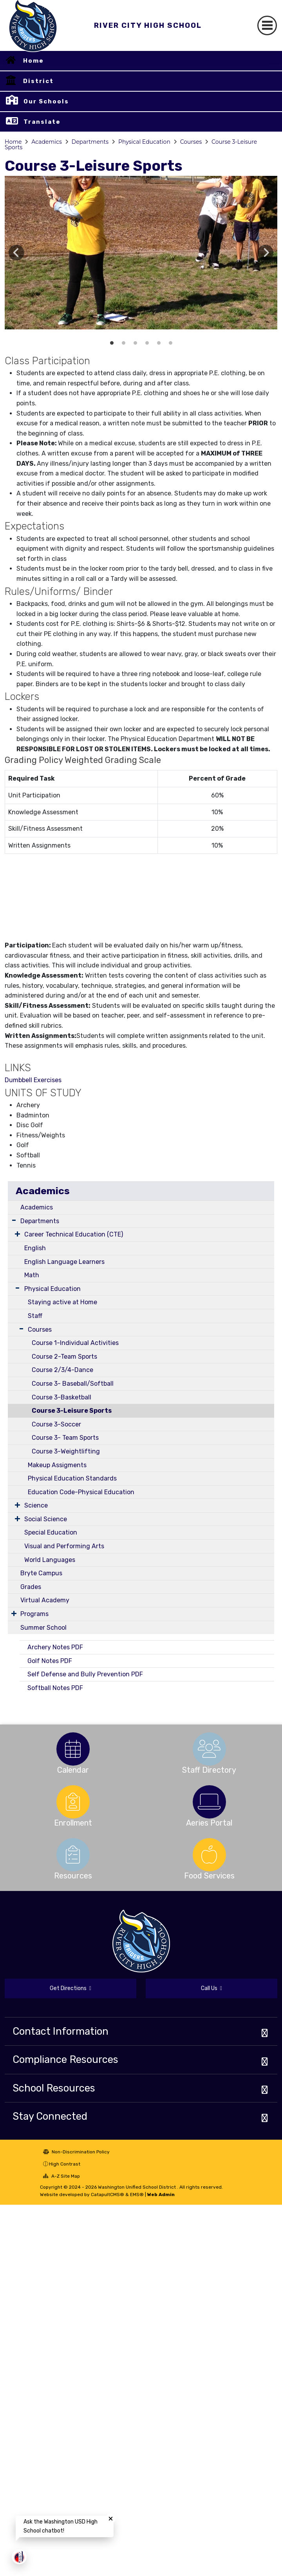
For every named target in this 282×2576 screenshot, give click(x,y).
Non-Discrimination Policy (76, 2152)
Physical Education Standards (72, 1478)
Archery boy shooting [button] (159, 343)
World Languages (49, 1560)
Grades (30, 1587)
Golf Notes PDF (49, 1661)
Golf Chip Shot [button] (123, 343)
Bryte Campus (41, 1573)
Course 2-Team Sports (64, 1356)
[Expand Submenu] (13, 1220)
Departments (90, 141)
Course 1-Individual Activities (75, 1343)
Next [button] (265, 252)
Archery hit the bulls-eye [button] (147, 343)
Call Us (211, 1988)
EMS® (137, 2194)
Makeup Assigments (57, 1465)
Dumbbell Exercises (33, 1080)
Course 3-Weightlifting (66, 1451)
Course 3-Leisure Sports (72, 1410)
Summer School (43, 1627)
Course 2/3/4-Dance (62, 1370)
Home (33, 60)
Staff (35, 1316)
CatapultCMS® (107, 2194)
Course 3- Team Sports (65, 1437)
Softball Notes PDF (55, 1688)
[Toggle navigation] (267, 25)
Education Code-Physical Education (81, 1492)
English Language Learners (64, 1261)
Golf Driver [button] (135, 343)
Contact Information (60, 2031)
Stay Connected (50, 2116)
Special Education (50, 1532)
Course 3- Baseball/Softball (73, 1383)
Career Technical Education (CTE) (73, 1234)
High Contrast (64, 2164)
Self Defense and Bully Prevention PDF (85, 1674)
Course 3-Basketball (61, 1397)
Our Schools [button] (46, 101)
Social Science (45, 1519)
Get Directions (70, 1988)
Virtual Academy (44, 1600)
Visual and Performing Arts (64, 1546)
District (38, 81)
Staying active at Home (62, 1302)
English (35, 1248)
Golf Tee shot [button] (112, 343)
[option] (141, 252)
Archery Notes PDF (55, 1647)
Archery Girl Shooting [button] (170, 343)
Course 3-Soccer (56, 1424)
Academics (46, 141)
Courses (191, 141)
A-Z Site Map (61, 2176)
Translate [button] (42, 121)
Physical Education (144, 141)
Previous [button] (16, 252)
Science (36, 1505)
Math (31, 1275)
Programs (34, 1614)
